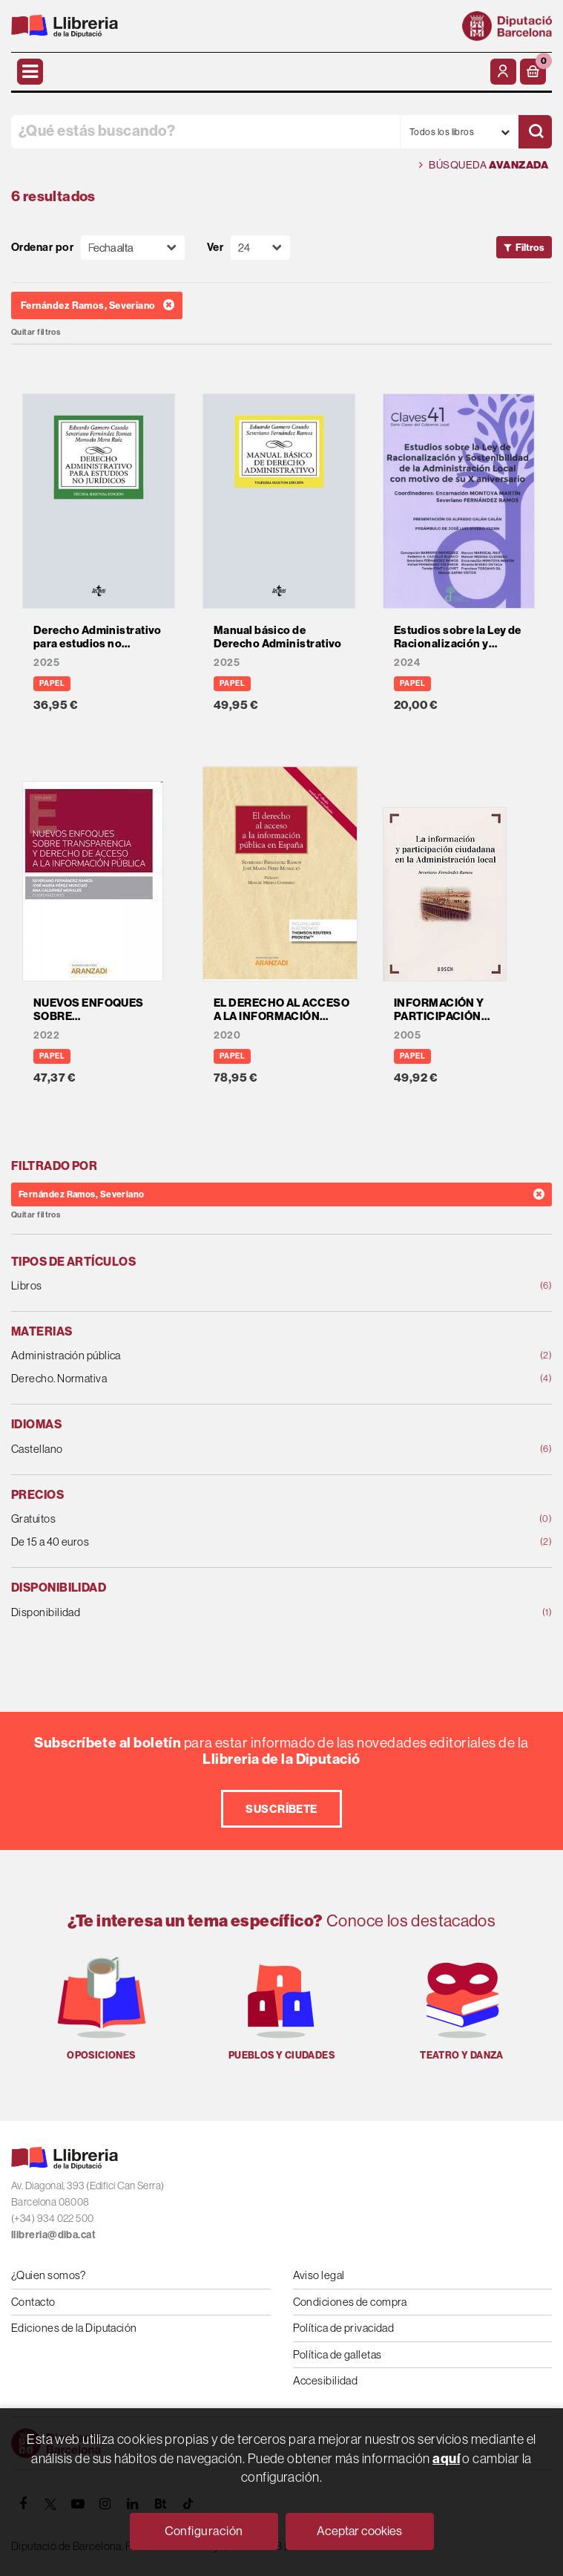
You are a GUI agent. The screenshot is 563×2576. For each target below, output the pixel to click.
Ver (215, 247)
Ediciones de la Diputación (74, 2327)
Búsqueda (483, 165)
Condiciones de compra (350, 2301)
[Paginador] (260, 247)
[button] (533, 72)
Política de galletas (337, 2354)
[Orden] (133, 247)
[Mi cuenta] (503, 72)
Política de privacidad (344, 2327)
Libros (233, 1286)
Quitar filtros (35, 332)
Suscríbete (281, 1809)
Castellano (233, 1449)
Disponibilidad (233, 1612)
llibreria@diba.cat (53, 2235)
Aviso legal (319, 2275)
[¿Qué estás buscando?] (205, 131)
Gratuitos (233, 1519)
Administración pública (233, 1355)
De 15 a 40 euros (233, 1542)
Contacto (33, 2301)
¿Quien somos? (48, 2275)
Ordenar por (42, 247)
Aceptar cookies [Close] (359, 2530)
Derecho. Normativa (233, 1378)
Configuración (204, 2530)
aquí (446, 2458)
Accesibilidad (325, 2380)
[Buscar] (535, 131)
